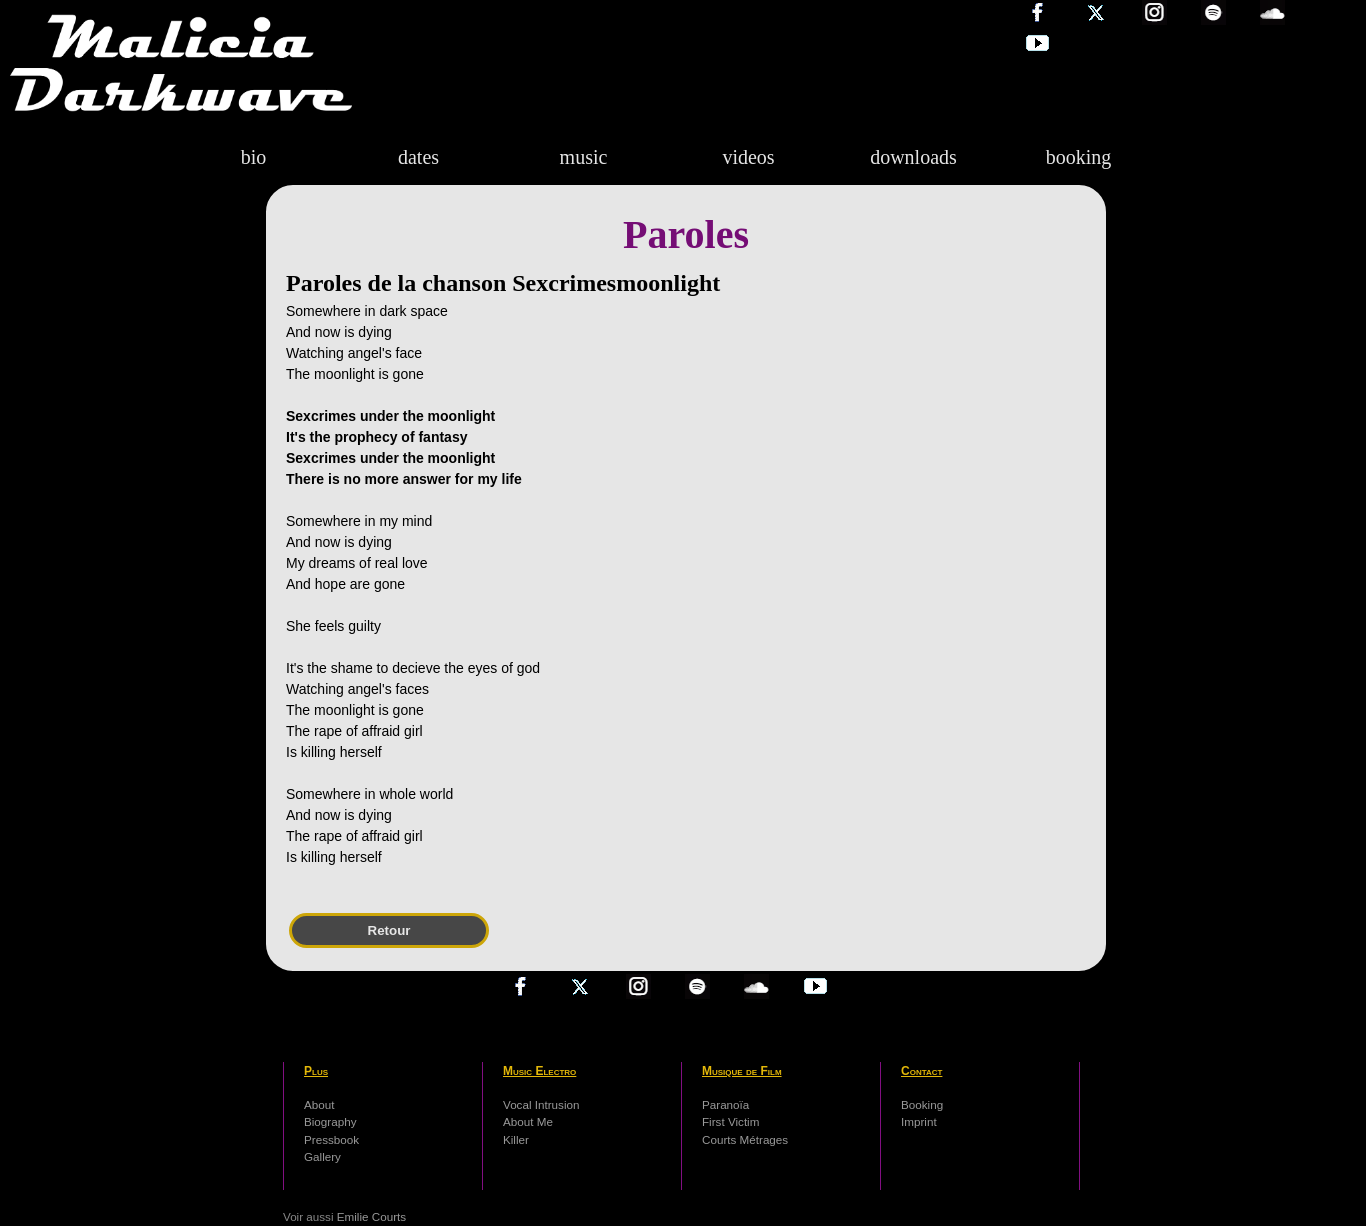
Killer (516, 1139)
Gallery (322, 1156)
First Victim (730, 1121)
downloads (913, 157)
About (319, 1104)
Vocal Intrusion (541, 1104)
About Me (528, 1121)
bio (254, 157)
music (584, 157)
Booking (922, 1104)
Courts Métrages (745, 1139)
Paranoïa (725, 1104)
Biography (330, 1121)
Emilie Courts (371, 1216)
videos (748, 157)
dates (418, 157)
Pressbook (331, 1139)
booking (1079, 157)
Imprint (919, 1121)
